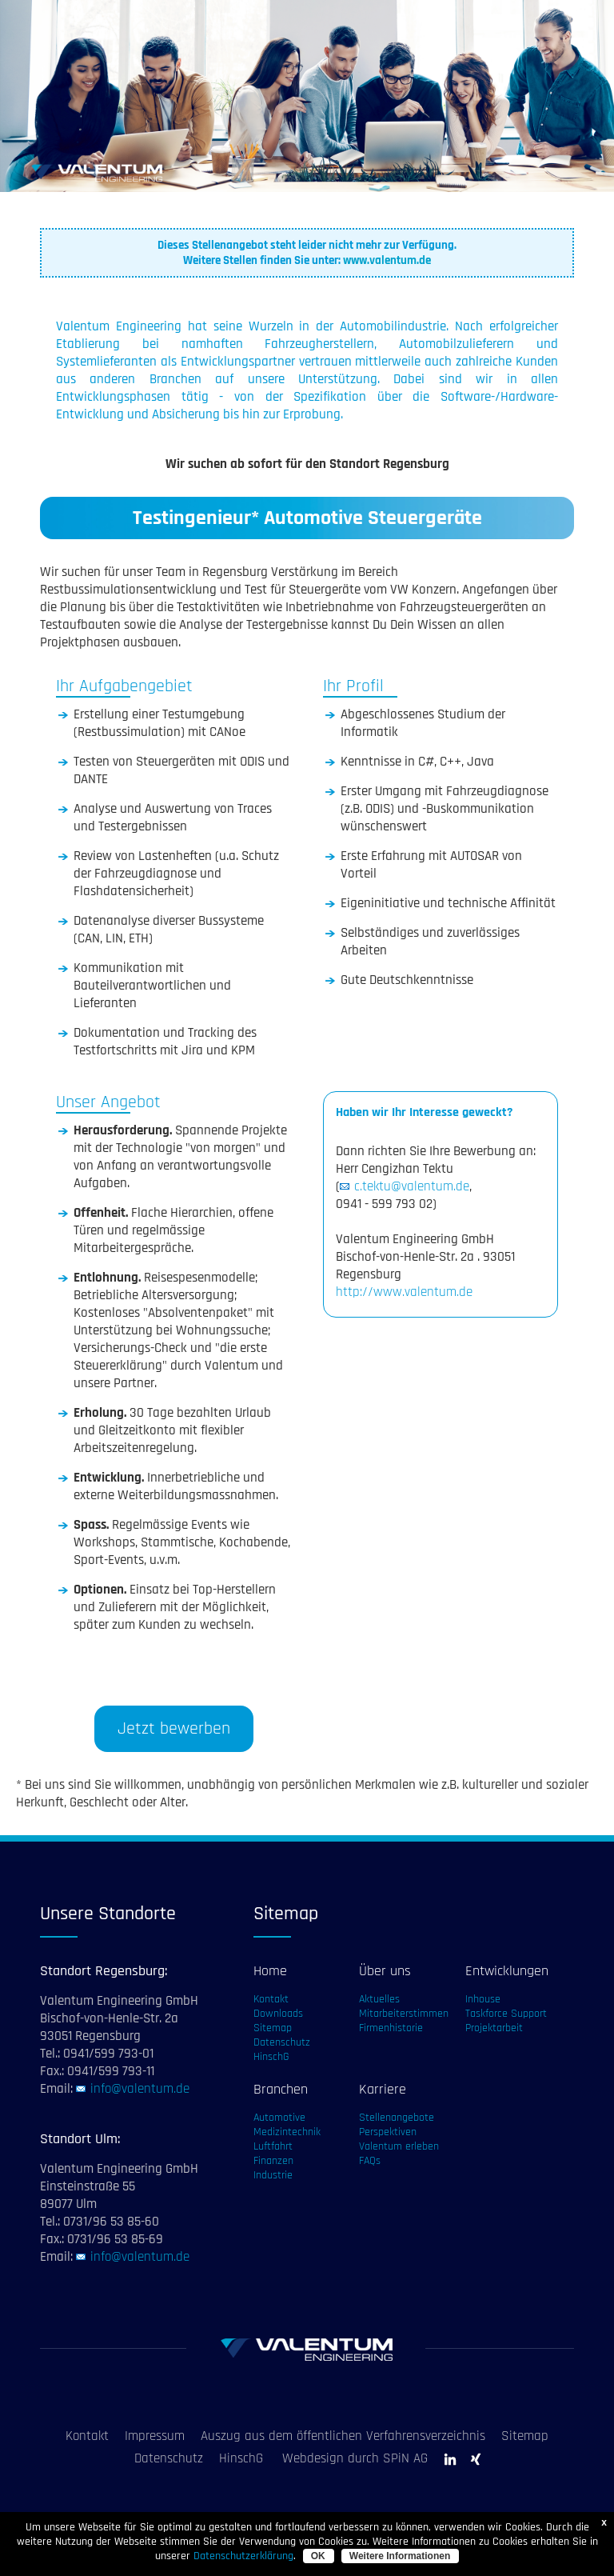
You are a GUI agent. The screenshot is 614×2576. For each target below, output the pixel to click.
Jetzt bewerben (174, 1729)
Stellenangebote (396, 2117)
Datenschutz (281, 2042)
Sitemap (272, 2028)
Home (270, 1971)
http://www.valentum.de (404, 1292)
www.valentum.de (387, 260)
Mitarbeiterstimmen (404, 2013)
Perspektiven (388, 2132)
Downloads (278, 2013)
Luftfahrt (273, 2146)
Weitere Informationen (399, 2556)
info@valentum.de (139, 2089)
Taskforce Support (506, 2013)
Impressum (155, 2436)
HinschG (271, 2057)
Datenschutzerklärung (243, 2556)
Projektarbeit (494, 2028)
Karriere (382, 2089)
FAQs (370, 2161)
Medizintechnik (287, 2132)
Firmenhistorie (391, 2028)
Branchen (280, 2089)
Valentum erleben (399, 2146)
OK (318, 2556)
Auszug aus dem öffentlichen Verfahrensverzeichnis (343, 2436)
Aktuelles (379, 1999)
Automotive (279, 2117)
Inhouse (482, 1999)
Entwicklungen (506, 1971)
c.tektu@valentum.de (411, 1186)
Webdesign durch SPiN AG (355, 2458)
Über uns (385, 1971)
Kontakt (271, 1999)
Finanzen (273, 2161)
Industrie (273, 2175)
